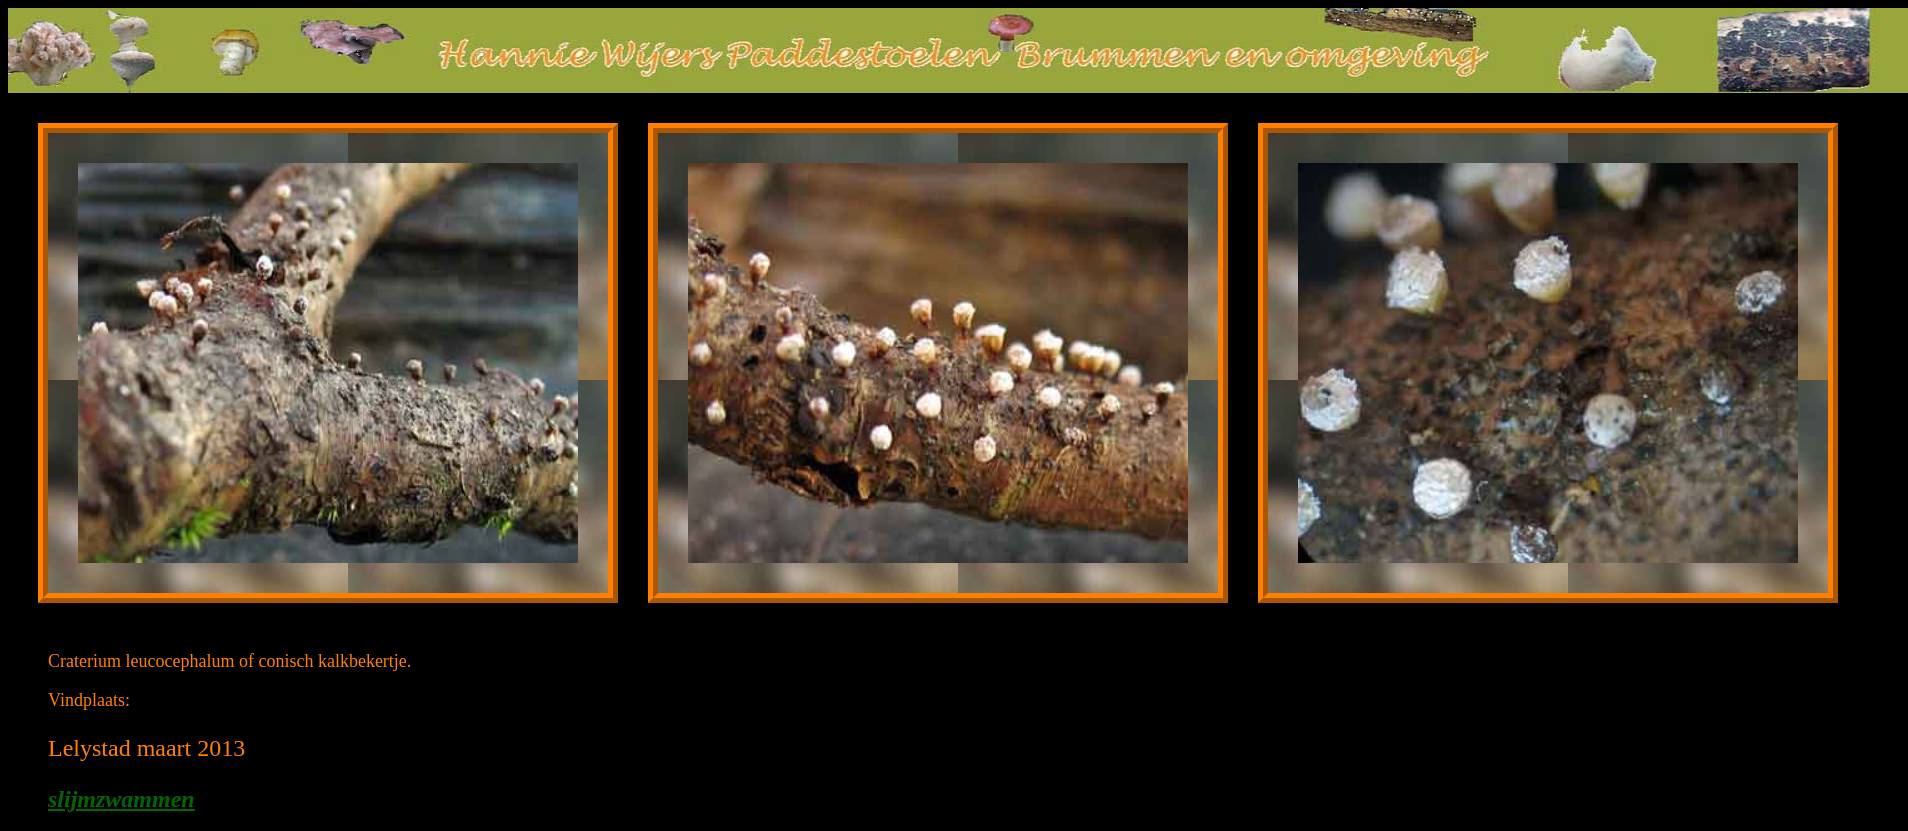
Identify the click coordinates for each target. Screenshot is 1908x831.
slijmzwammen (121, 799)
